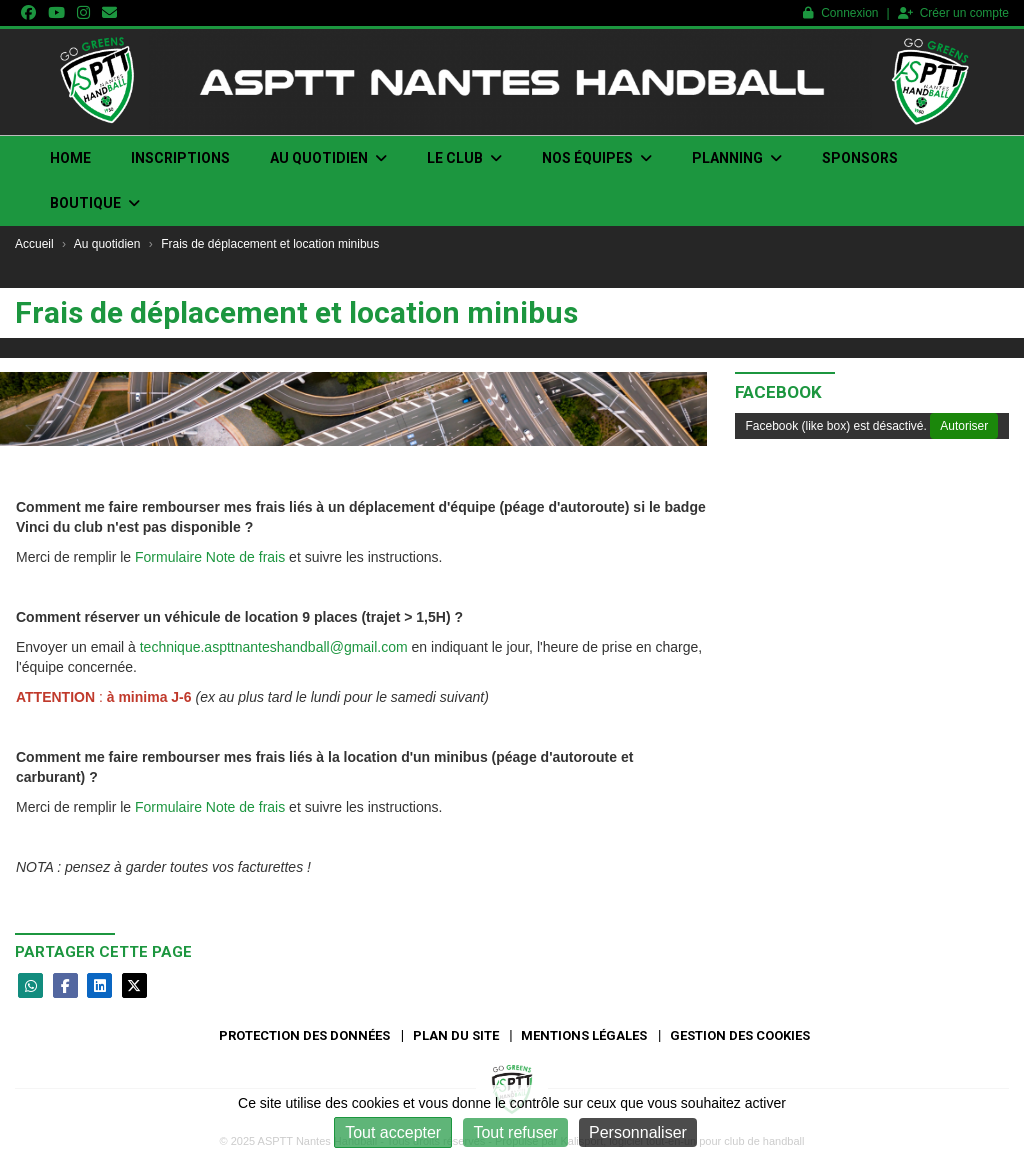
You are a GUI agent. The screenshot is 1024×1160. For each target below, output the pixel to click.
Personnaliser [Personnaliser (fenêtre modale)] (638, 1132)
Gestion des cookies (740, 1035)
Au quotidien (328, 158)
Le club (464, 158)
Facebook (778, 392)
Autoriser (964, 426)
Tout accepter (393, 1132)
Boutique (95, 203)
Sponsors (860, 158)
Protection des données (304, 1035)
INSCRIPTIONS (180, 158)
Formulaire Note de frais (210, 557)
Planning (737, 158)
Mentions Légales (584, 1035)
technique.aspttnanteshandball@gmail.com (274, 647)
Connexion (840, 13)
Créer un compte (953, 13)
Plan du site (456, 1035)
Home (70, 158)
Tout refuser (515, 1132)
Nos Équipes (597, 158)
